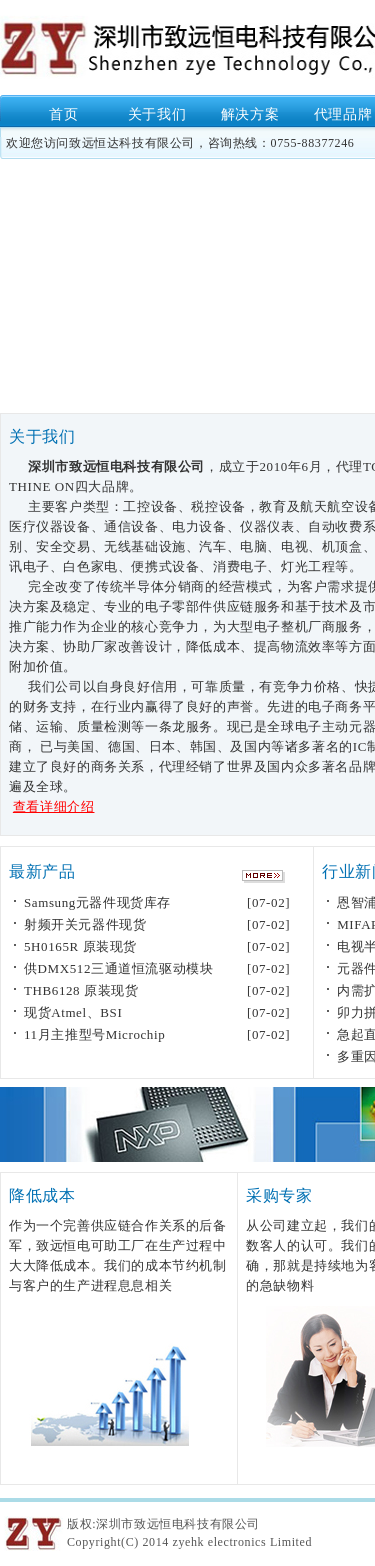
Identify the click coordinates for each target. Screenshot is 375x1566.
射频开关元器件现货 (85, 924)
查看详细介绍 (54, 806)
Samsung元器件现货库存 (97, 902)
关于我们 (157, 114)
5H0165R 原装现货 (80, 946)
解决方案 (250, 114)
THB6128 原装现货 (81, 990)
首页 (63, 114)
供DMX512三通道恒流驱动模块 (118, 968)
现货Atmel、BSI (73, 1012)
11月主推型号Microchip (94, 1034)
